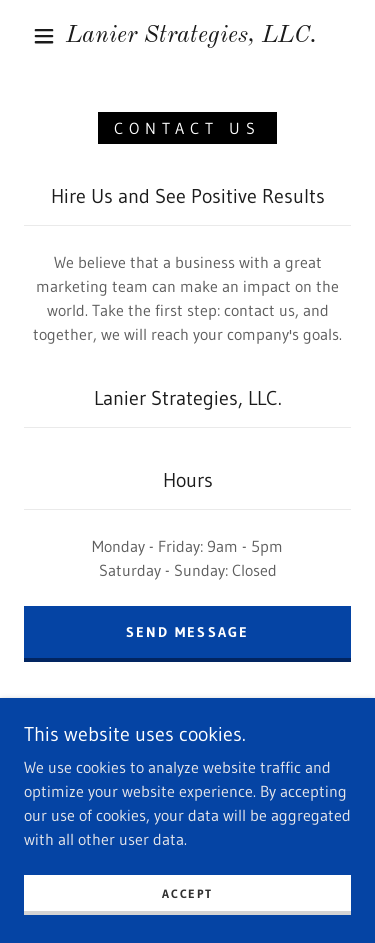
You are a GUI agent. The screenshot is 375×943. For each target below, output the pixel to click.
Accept (187, 893)
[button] (44, 36)
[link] (191, 36)
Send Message (187, 632)
